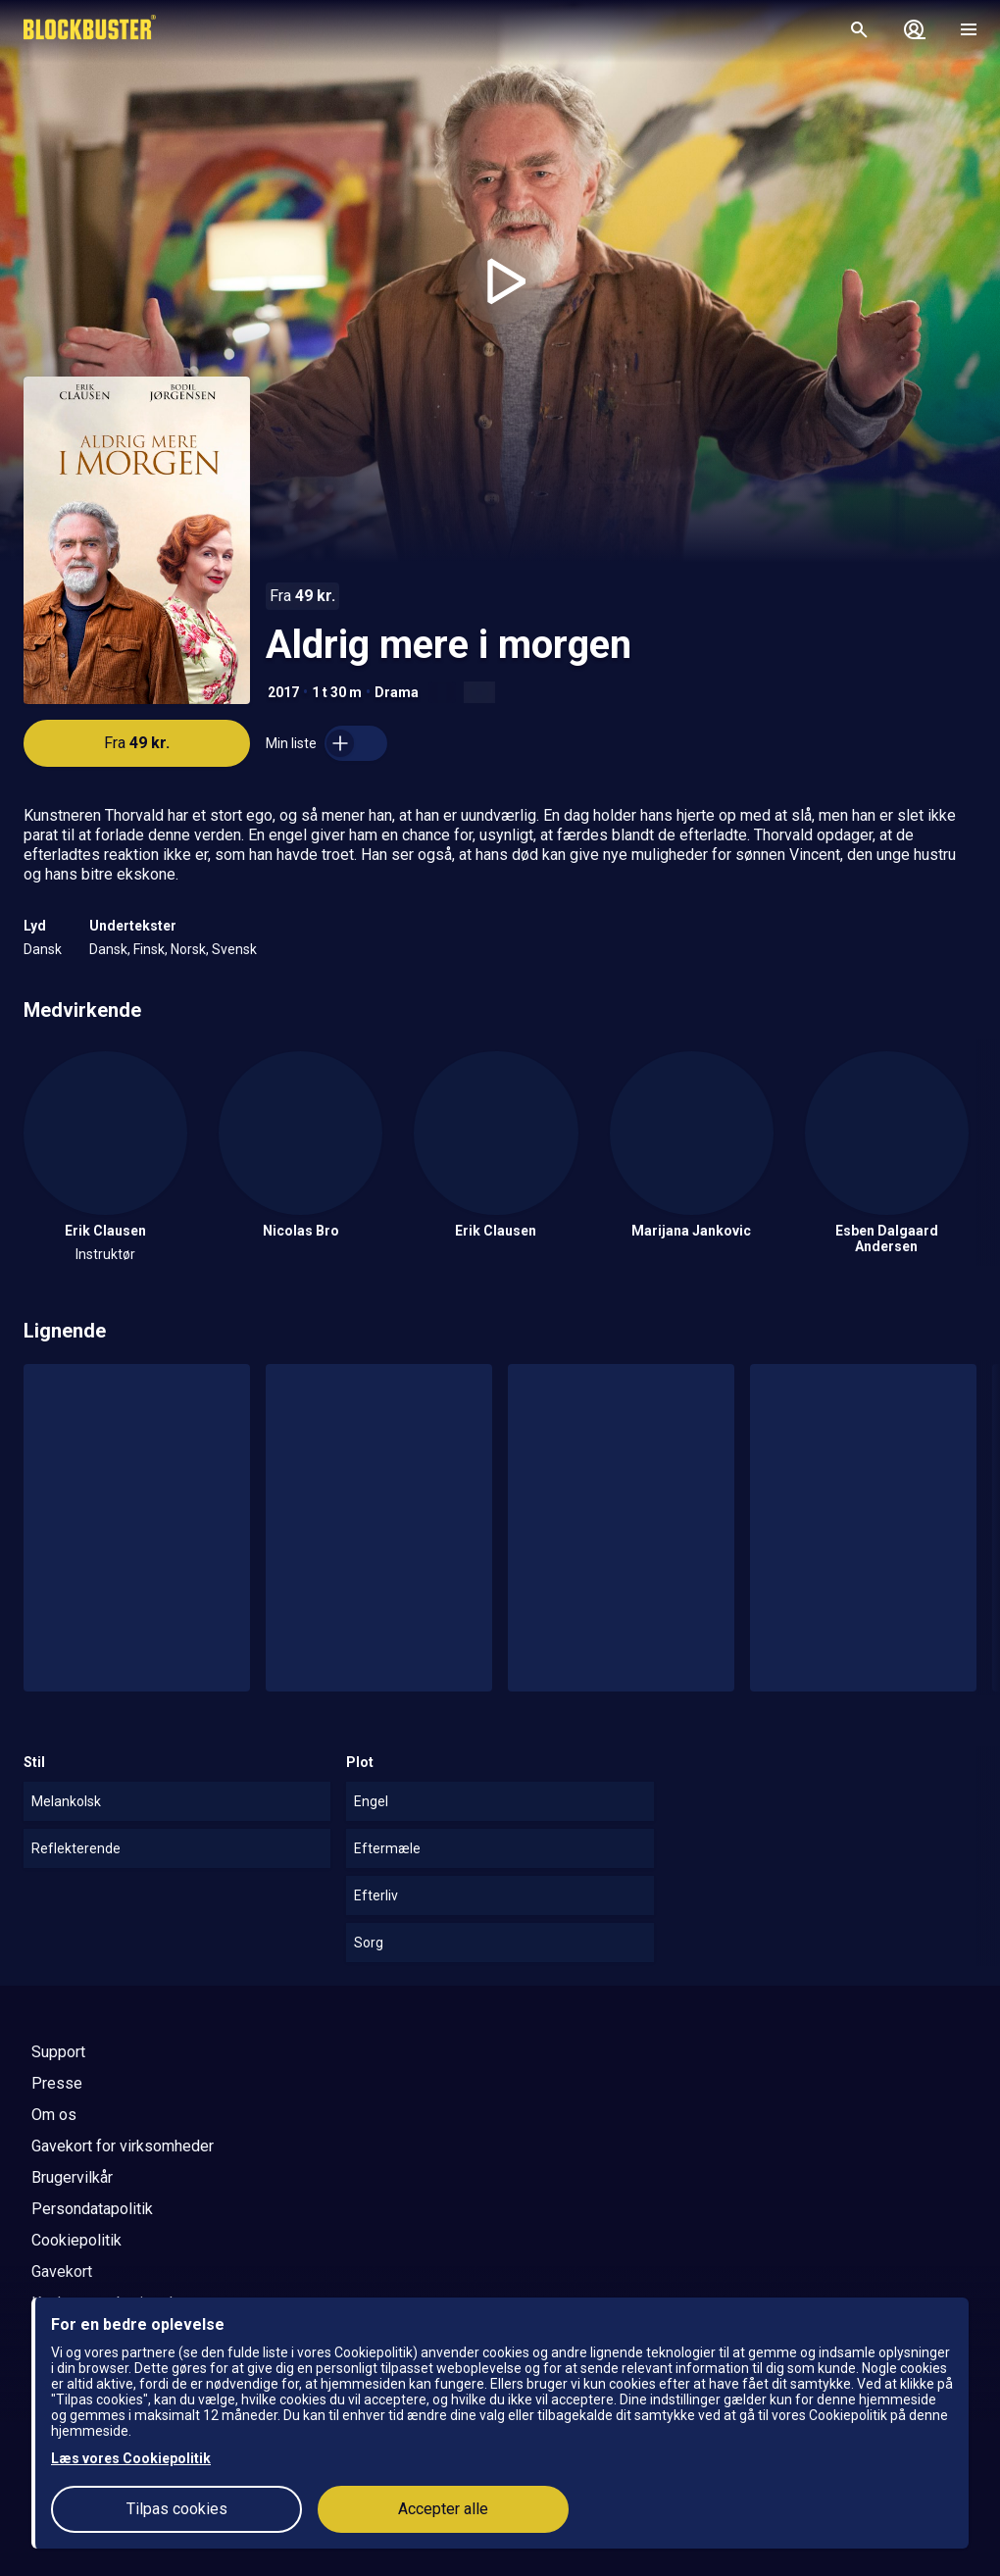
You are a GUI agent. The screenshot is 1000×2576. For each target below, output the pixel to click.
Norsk (188, 949)
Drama (397, 692)
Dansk (43, 949)
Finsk (149, 949)
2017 (283, 692)
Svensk (234, 949)
